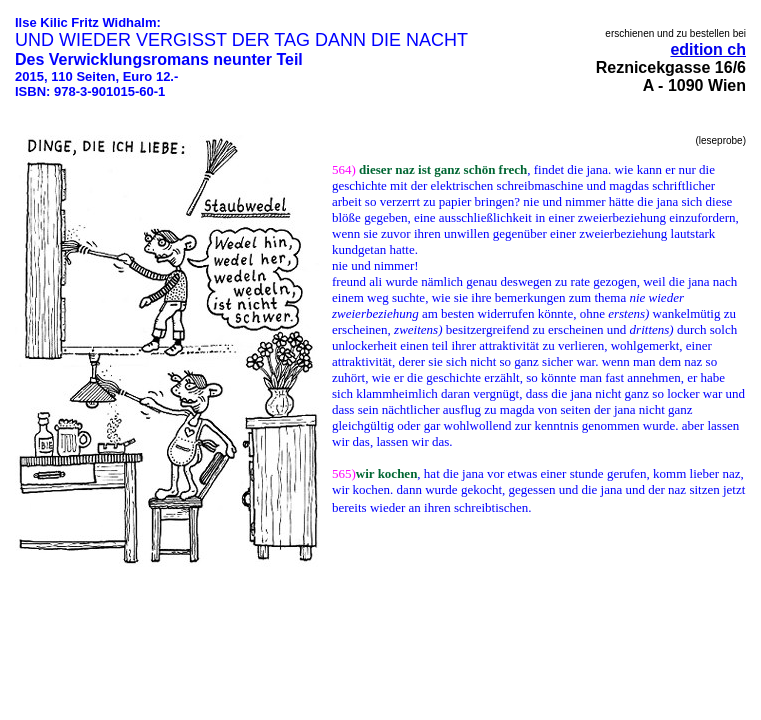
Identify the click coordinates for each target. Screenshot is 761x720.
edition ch (708, 49)
